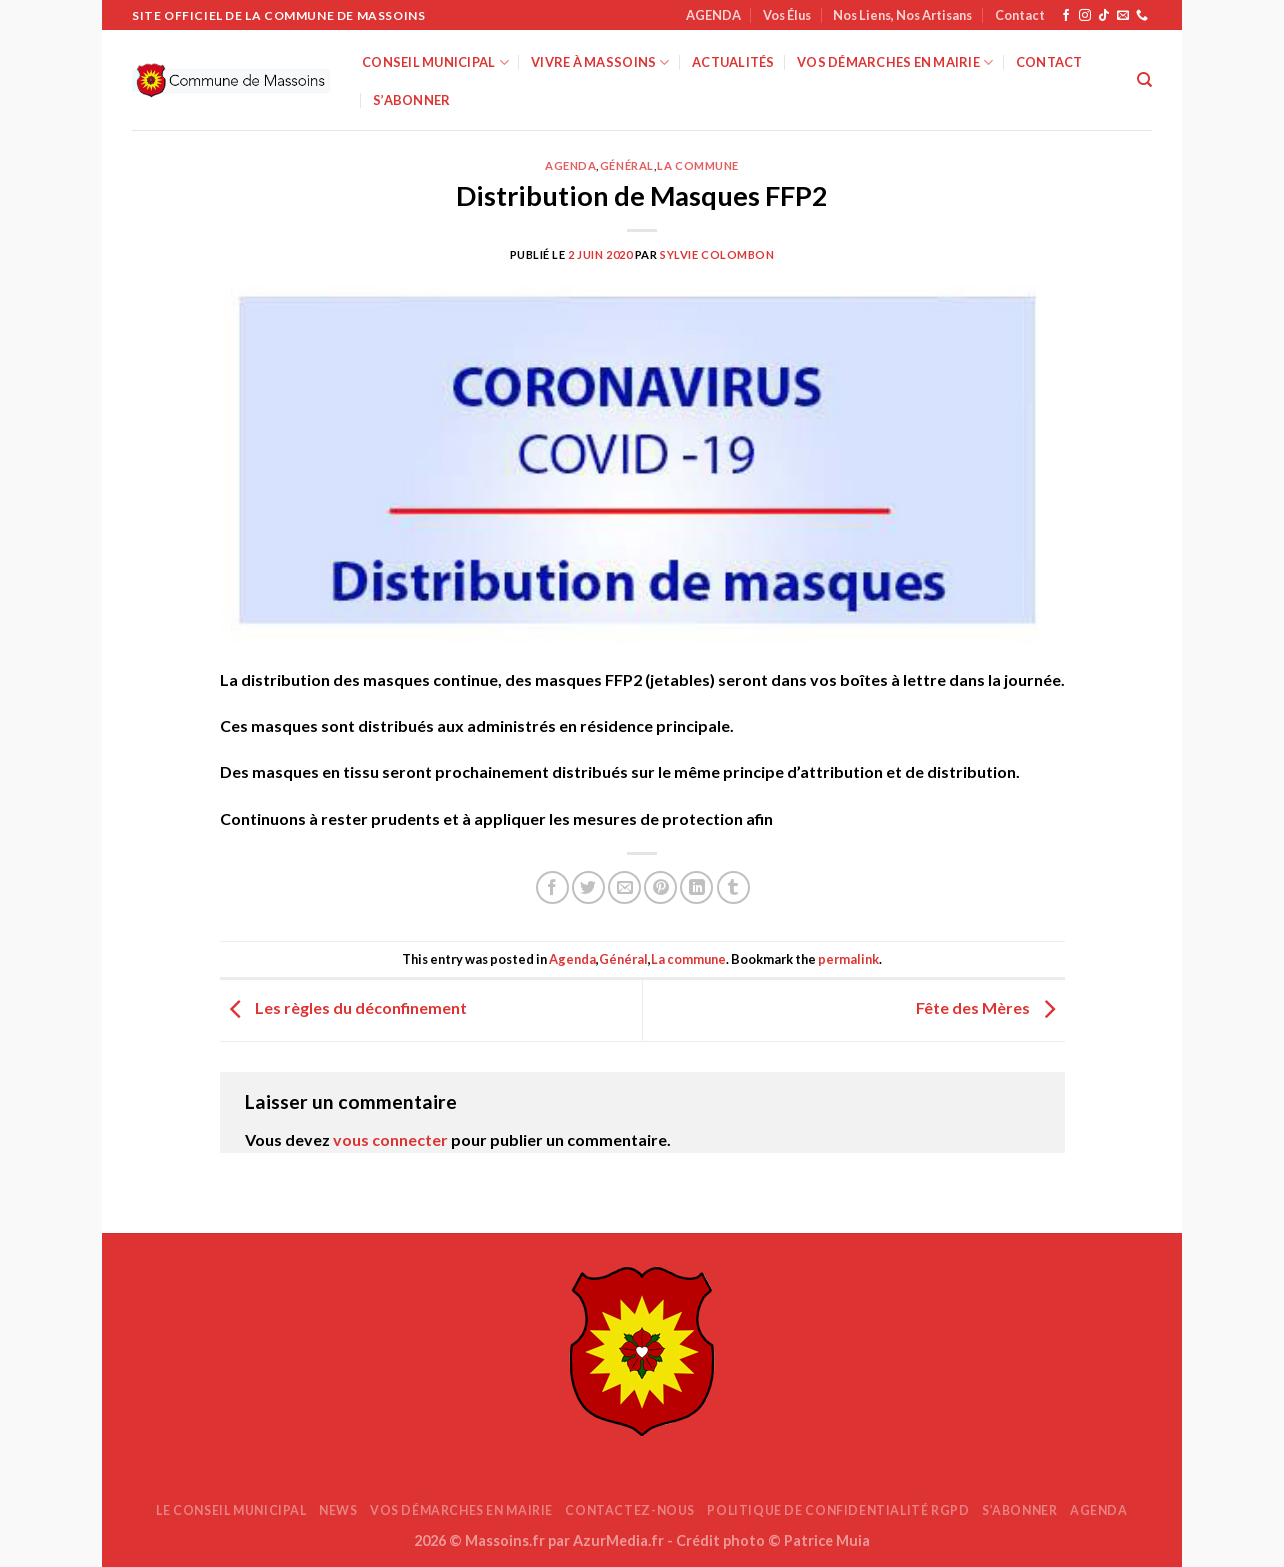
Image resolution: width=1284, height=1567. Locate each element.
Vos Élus (787, 15)
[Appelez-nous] (1142, 16)
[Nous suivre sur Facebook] (1066, 16)
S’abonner (411, 100)
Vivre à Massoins (600, 62)
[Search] (1144, 80)
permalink (848, 959)
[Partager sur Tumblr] (733, 887)
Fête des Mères (990, 1007)
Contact (1020, 15)
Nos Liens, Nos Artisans (902, 15)
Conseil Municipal (435, 62)
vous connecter (390, 1139)
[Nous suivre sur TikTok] (1104, 16)
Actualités (733, 62)
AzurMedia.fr (618, 1540)
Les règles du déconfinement (343, 1007)
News (338, 1510)
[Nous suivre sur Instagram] (1085, 16)
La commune (698, 165)
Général (627, 165)
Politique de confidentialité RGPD (838, 1510)
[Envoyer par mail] (624, 887)
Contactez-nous (630, 1510)
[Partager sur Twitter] (588, 887)
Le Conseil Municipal (231, 1510)
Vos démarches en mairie (895, 62)
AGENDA (713, 15)
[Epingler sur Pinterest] (660, 887)
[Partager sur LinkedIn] (696, 887)
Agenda (570, 165)
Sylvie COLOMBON (717, 254)
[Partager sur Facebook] (552, 887)
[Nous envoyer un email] (1123, 16)
